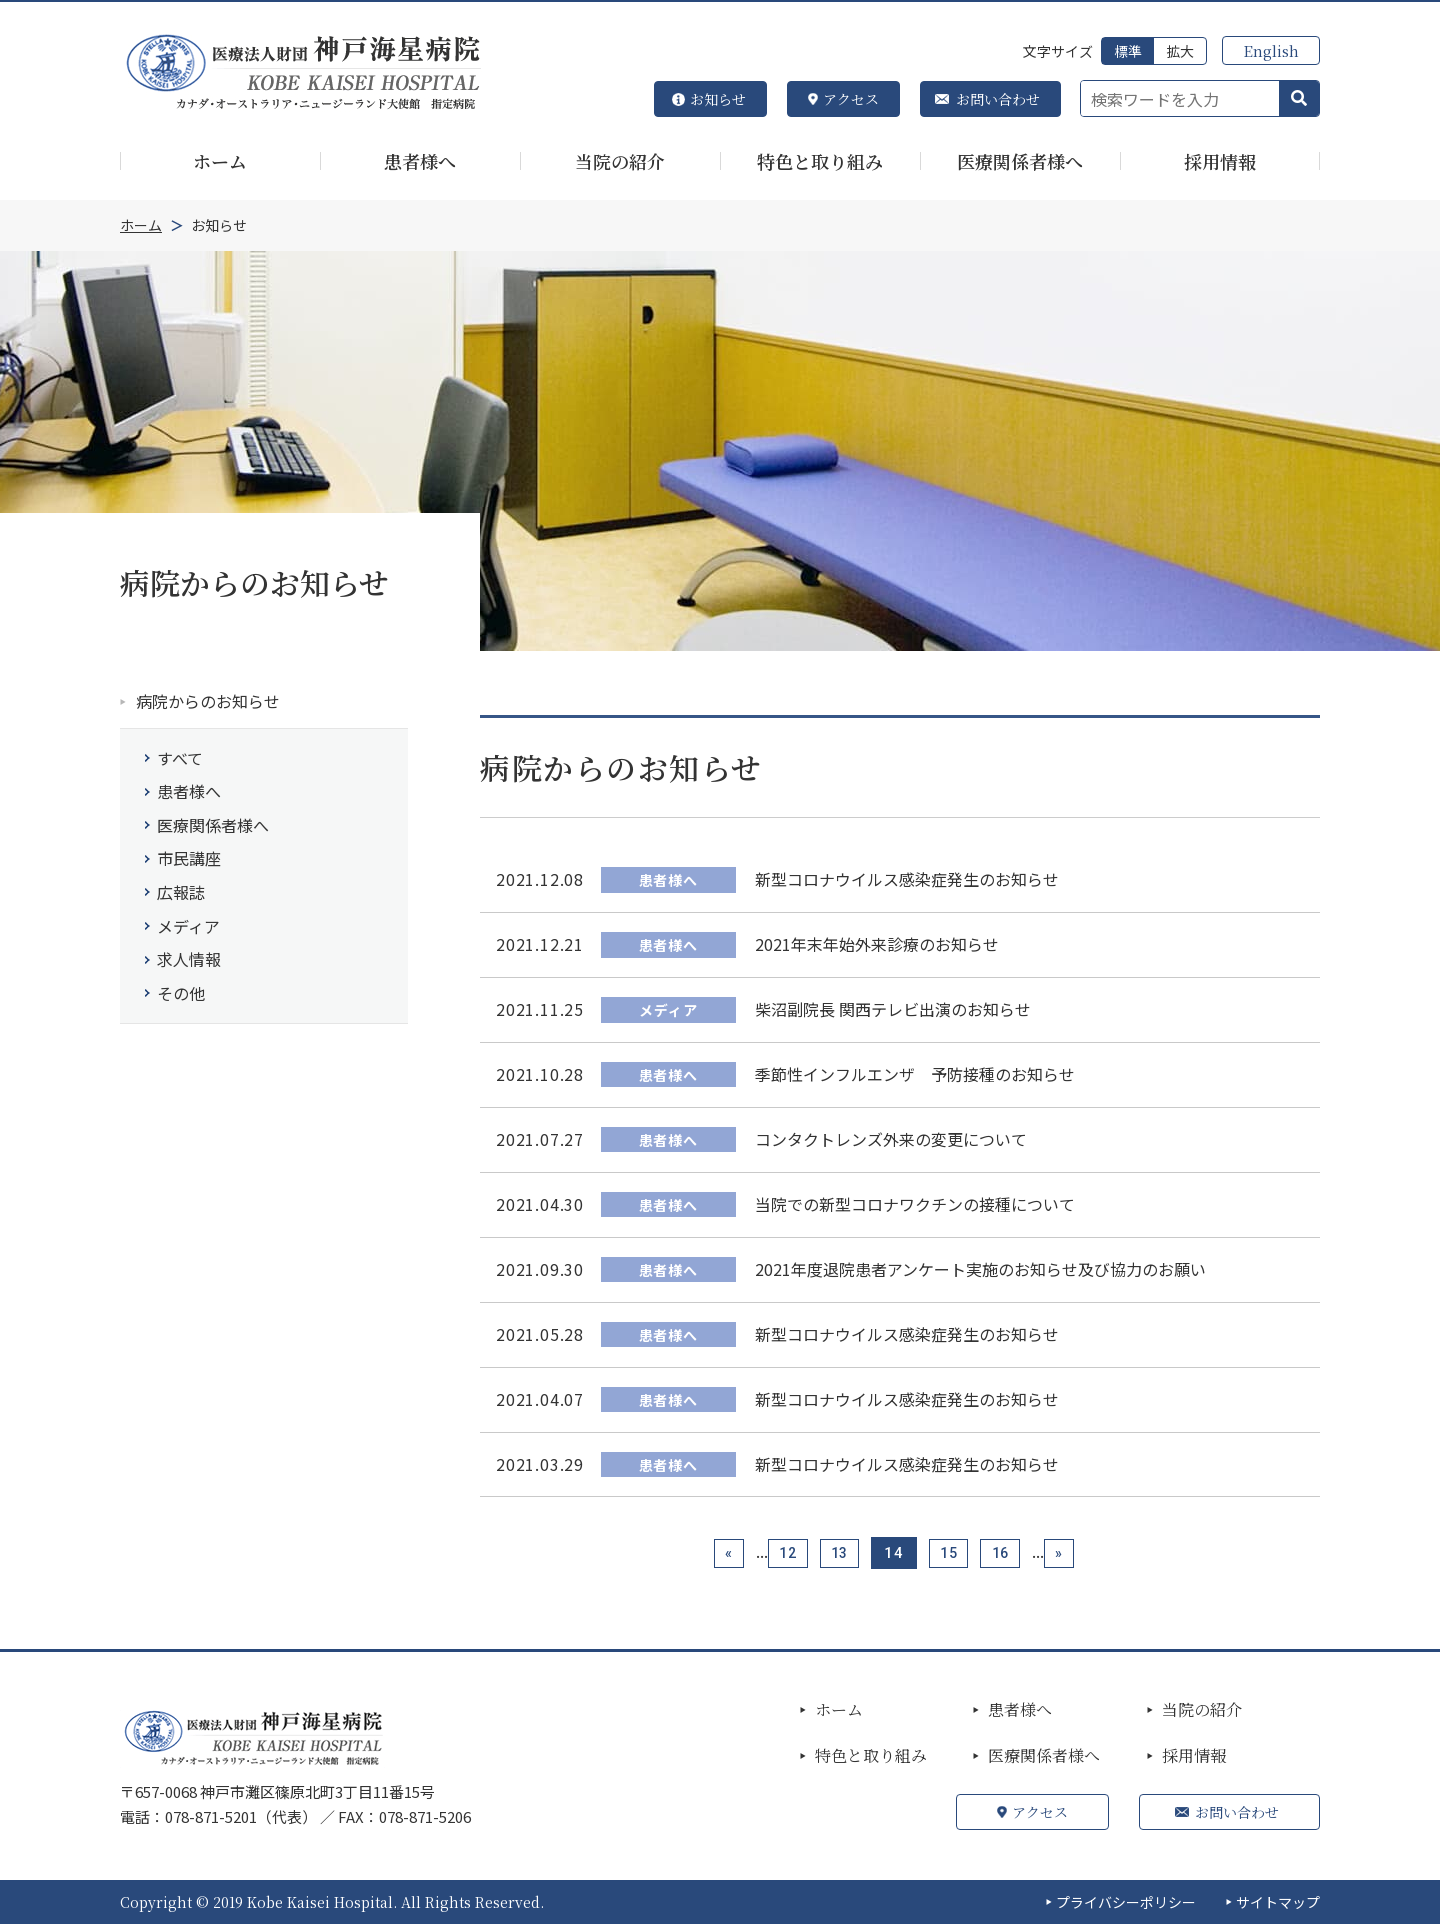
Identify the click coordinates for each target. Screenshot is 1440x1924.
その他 (181, 993)
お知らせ (718, 99)
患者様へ (189, 791)
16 (1009, 1553)
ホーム (839, 1710)
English (1271, 50)
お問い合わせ (998, 99)
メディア (188, 926)
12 (779, 1553)
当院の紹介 (1202, 1710)
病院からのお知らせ (208, 701)
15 (952, 1553)
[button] (1299, 99)
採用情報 (1194, 1756)
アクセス (851, 99)
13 (837, 1553)
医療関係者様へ (213, 825)
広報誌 (181, 892)
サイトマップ (1278, 1902)
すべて (180, 758)
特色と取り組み (871, 1756)
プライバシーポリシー (1126, 1902)
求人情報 (189, 959)
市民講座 (189, 858)
